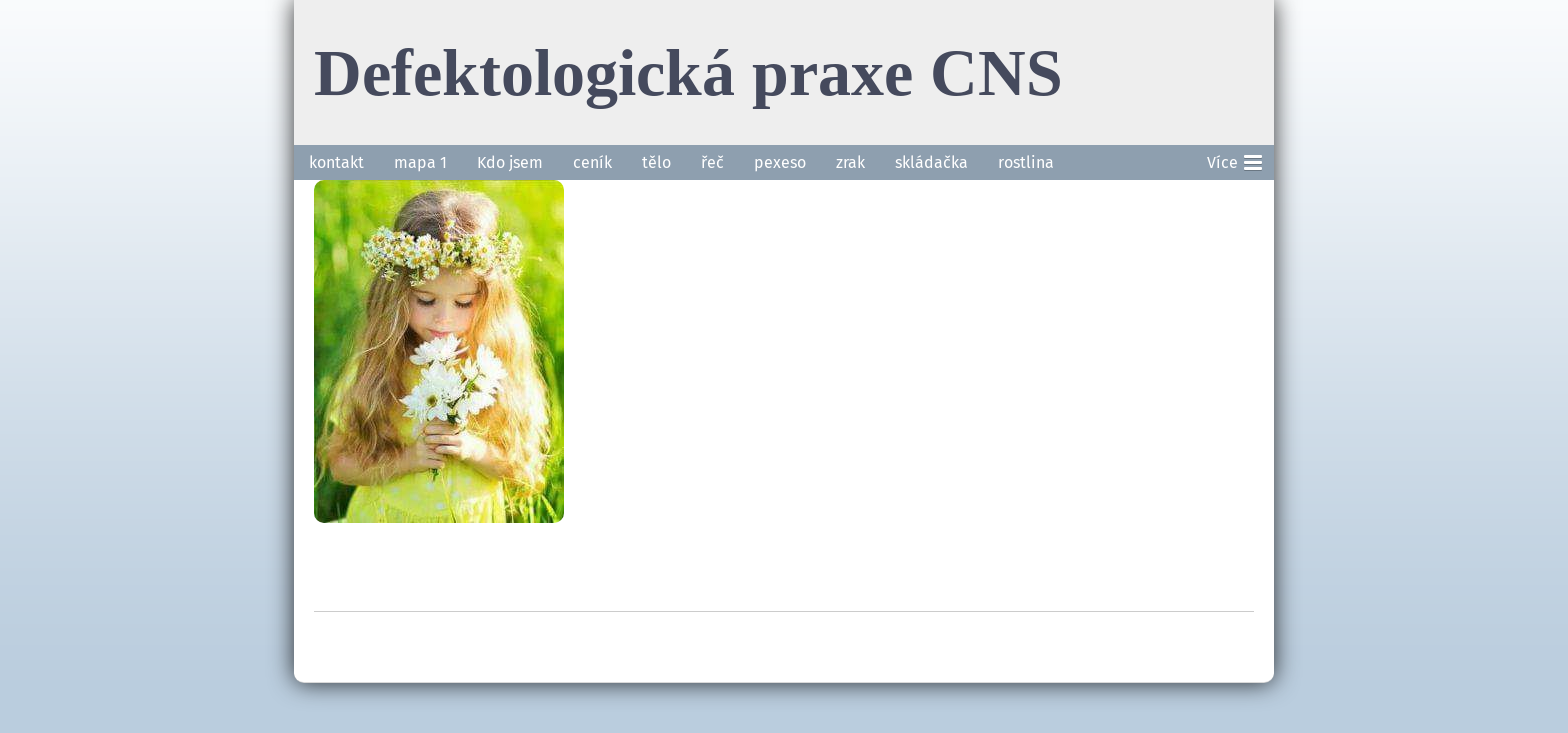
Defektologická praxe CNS (688, 72)
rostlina (1026, 162)
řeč (712, 162)
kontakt (336, 162)
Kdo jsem (510, 162)
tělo (656, 162)
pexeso (780, 162)
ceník (592, 162)
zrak (850, 162)
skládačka (931, 162)
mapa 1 (420, 162)
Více (1234, 159)
